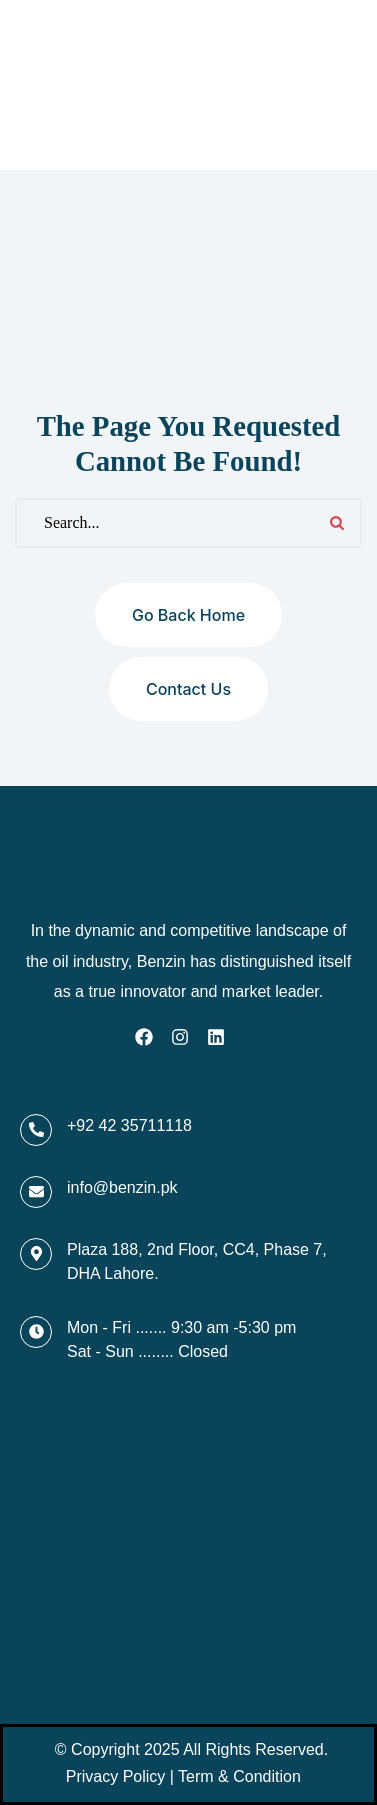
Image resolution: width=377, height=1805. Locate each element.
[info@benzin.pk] (36, 1192)
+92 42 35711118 (129, 1125)
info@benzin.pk (122, 1187)
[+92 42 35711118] (36, 1130)
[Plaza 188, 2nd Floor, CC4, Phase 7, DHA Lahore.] (36, 1254)
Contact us (188, 689)
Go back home (188, 615)
